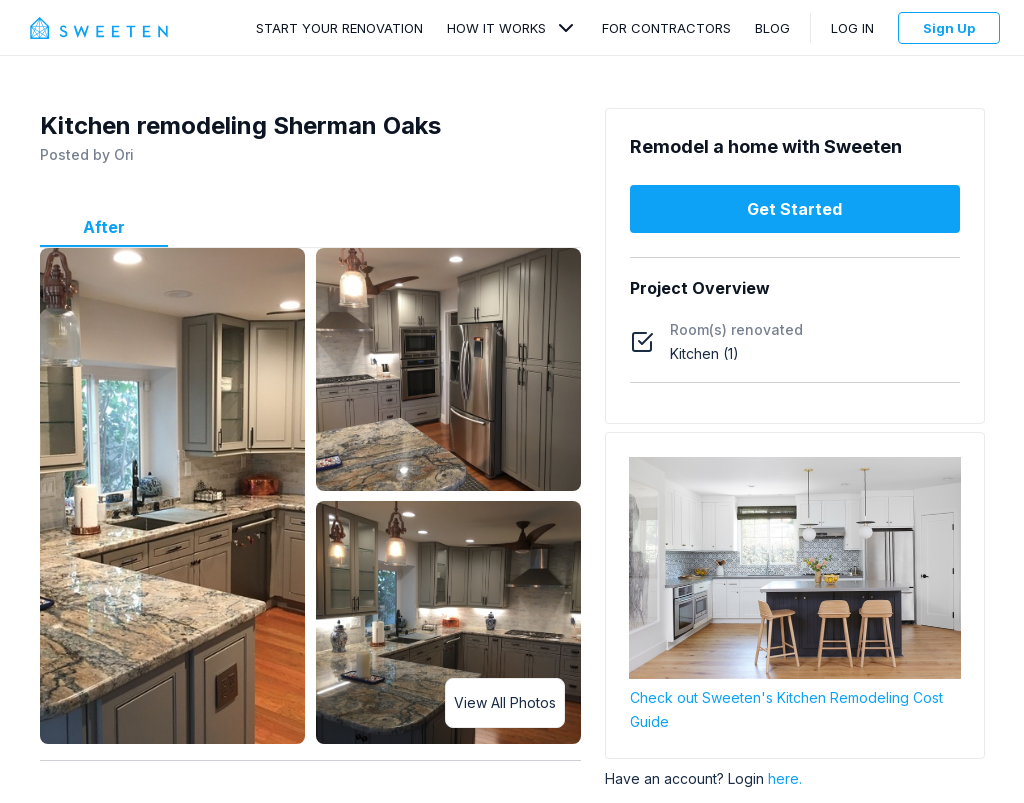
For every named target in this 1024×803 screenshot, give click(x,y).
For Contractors (666, 28)
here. (785, 778)
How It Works (496, 28)
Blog (772, 28)
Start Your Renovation (339, 28)
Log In (852, 28)
